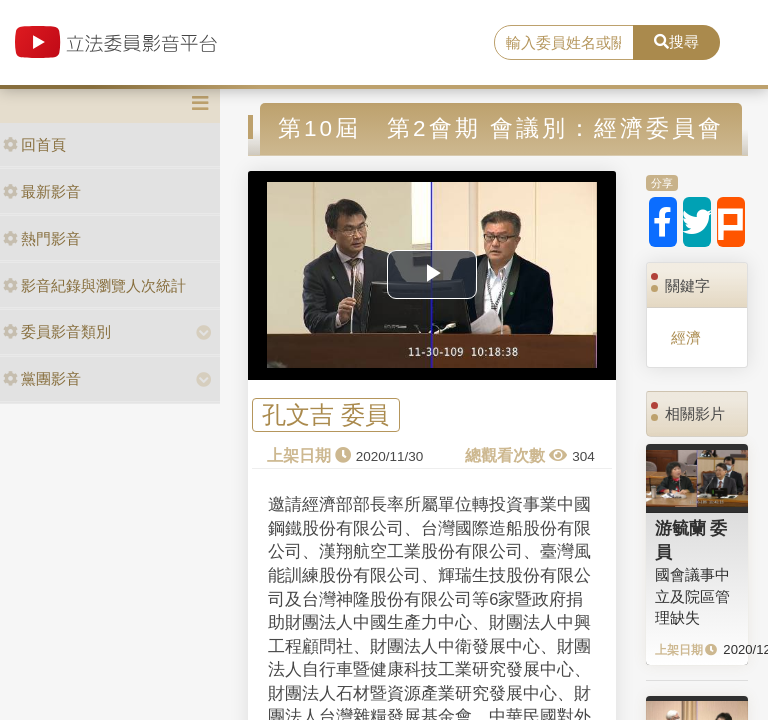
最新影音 (42, 191)
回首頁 (34, 144)
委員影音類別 (57, 331)
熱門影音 (42, 238)
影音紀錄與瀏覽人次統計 (94, 285)
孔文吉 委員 (325, 415)
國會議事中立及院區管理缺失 (692, 596)
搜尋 (676, 41)
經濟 (686, 337)
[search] (564, 43)
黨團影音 (42, 378)
